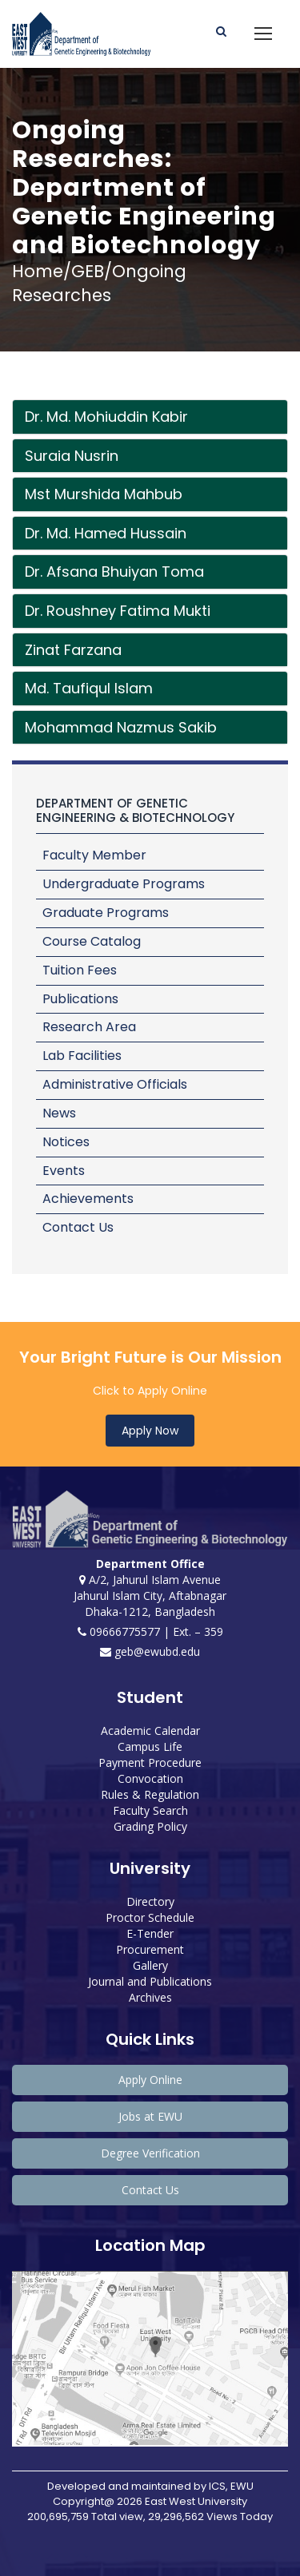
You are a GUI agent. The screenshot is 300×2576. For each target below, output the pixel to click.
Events (63, 1170)
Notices (66, 1142)
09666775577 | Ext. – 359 (150, 1631)
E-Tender (150, 1933)
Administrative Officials (114, 1084)
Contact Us (78, 1227)
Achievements (88, 1198)
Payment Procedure (150, 1762)
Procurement (150, 1949)
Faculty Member (94, 855)
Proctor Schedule (150, 1917)
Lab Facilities (82, 1055)
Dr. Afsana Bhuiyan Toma (114, 571)
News (59, 1113)
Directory (150, 1901)
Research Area (89, 1027)
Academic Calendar (150, 1730)
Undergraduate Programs (123, 884)
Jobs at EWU (150, 2116)
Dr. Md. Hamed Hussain (105, 533)
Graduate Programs (105, 912)
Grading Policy (150, 1826)
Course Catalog (91, 941)
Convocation (150, 1778)
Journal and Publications (150, 1981)
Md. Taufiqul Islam (89, 688)
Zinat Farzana (73, 650)
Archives (150, 1997)
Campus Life (150, 1746)
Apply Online (150, 2079)
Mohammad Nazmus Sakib (121, 727)
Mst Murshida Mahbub (103, 494)
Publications (80, 999)
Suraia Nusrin (71, 456)
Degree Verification (150, 2153)
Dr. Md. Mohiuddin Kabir (106, 417)
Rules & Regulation (150, 1794)
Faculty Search (150, 1810)
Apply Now (150, 1431)
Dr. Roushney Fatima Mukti (117, 611)
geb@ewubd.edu (150, 1651)
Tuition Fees (79, 970)
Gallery (150, 1965)
